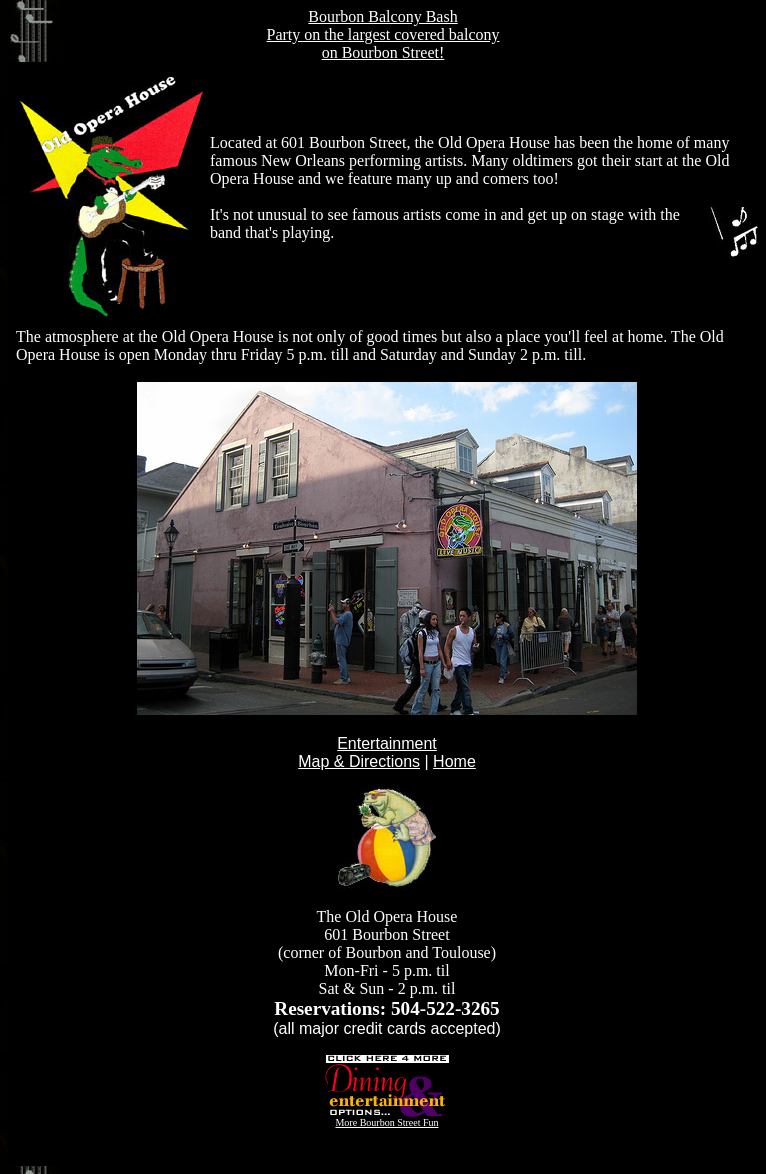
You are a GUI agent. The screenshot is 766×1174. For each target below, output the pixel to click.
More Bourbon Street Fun (387, 1118)
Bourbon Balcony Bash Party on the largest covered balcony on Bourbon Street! (383, 34)
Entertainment (387, 743)
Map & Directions (359, 761)
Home (454, 761)
